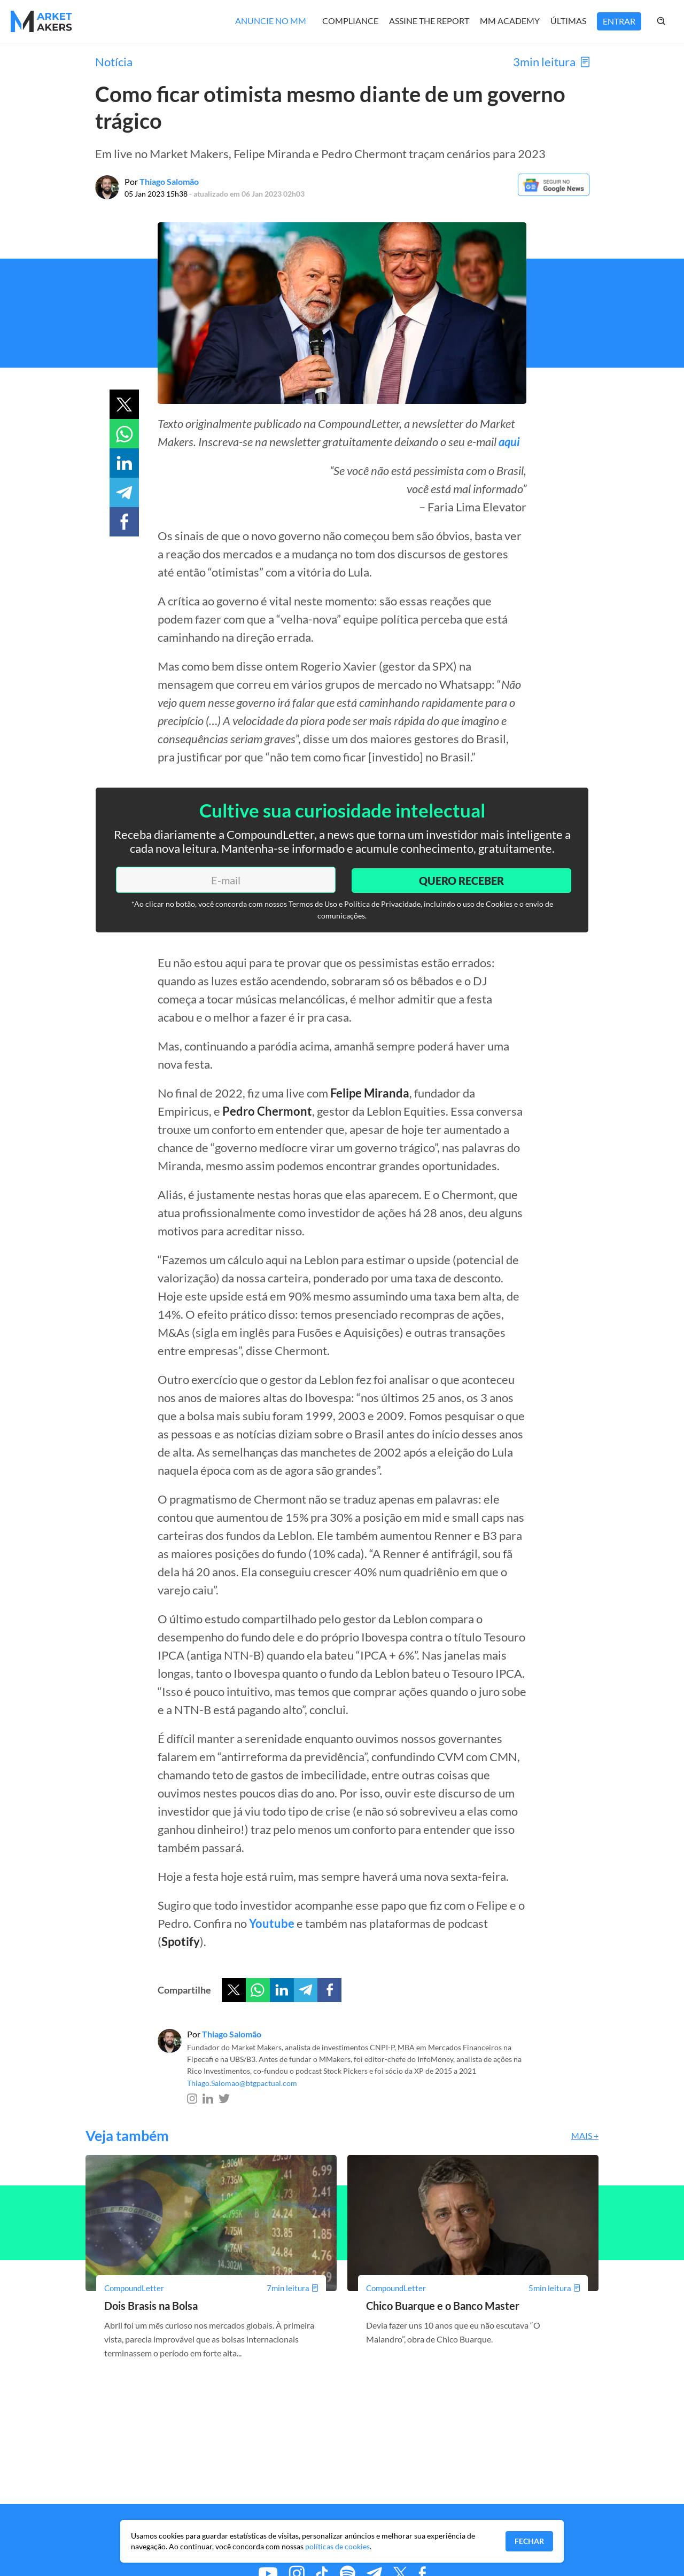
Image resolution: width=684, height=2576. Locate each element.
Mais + (584, 2135)
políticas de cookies (337, 2546)
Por (162, 181)
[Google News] (553, 193)
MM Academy (510, 20)
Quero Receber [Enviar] (460, 879)
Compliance (350, 20)
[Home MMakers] (41, 21)
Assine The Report (429, 20)
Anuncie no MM (270, 20)
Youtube (271, 1923)
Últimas (568, 20)
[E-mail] (224, 879)
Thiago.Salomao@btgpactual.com (242, 2083)
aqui (509, 441)
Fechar (529, 2541)
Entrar (619, 21)
